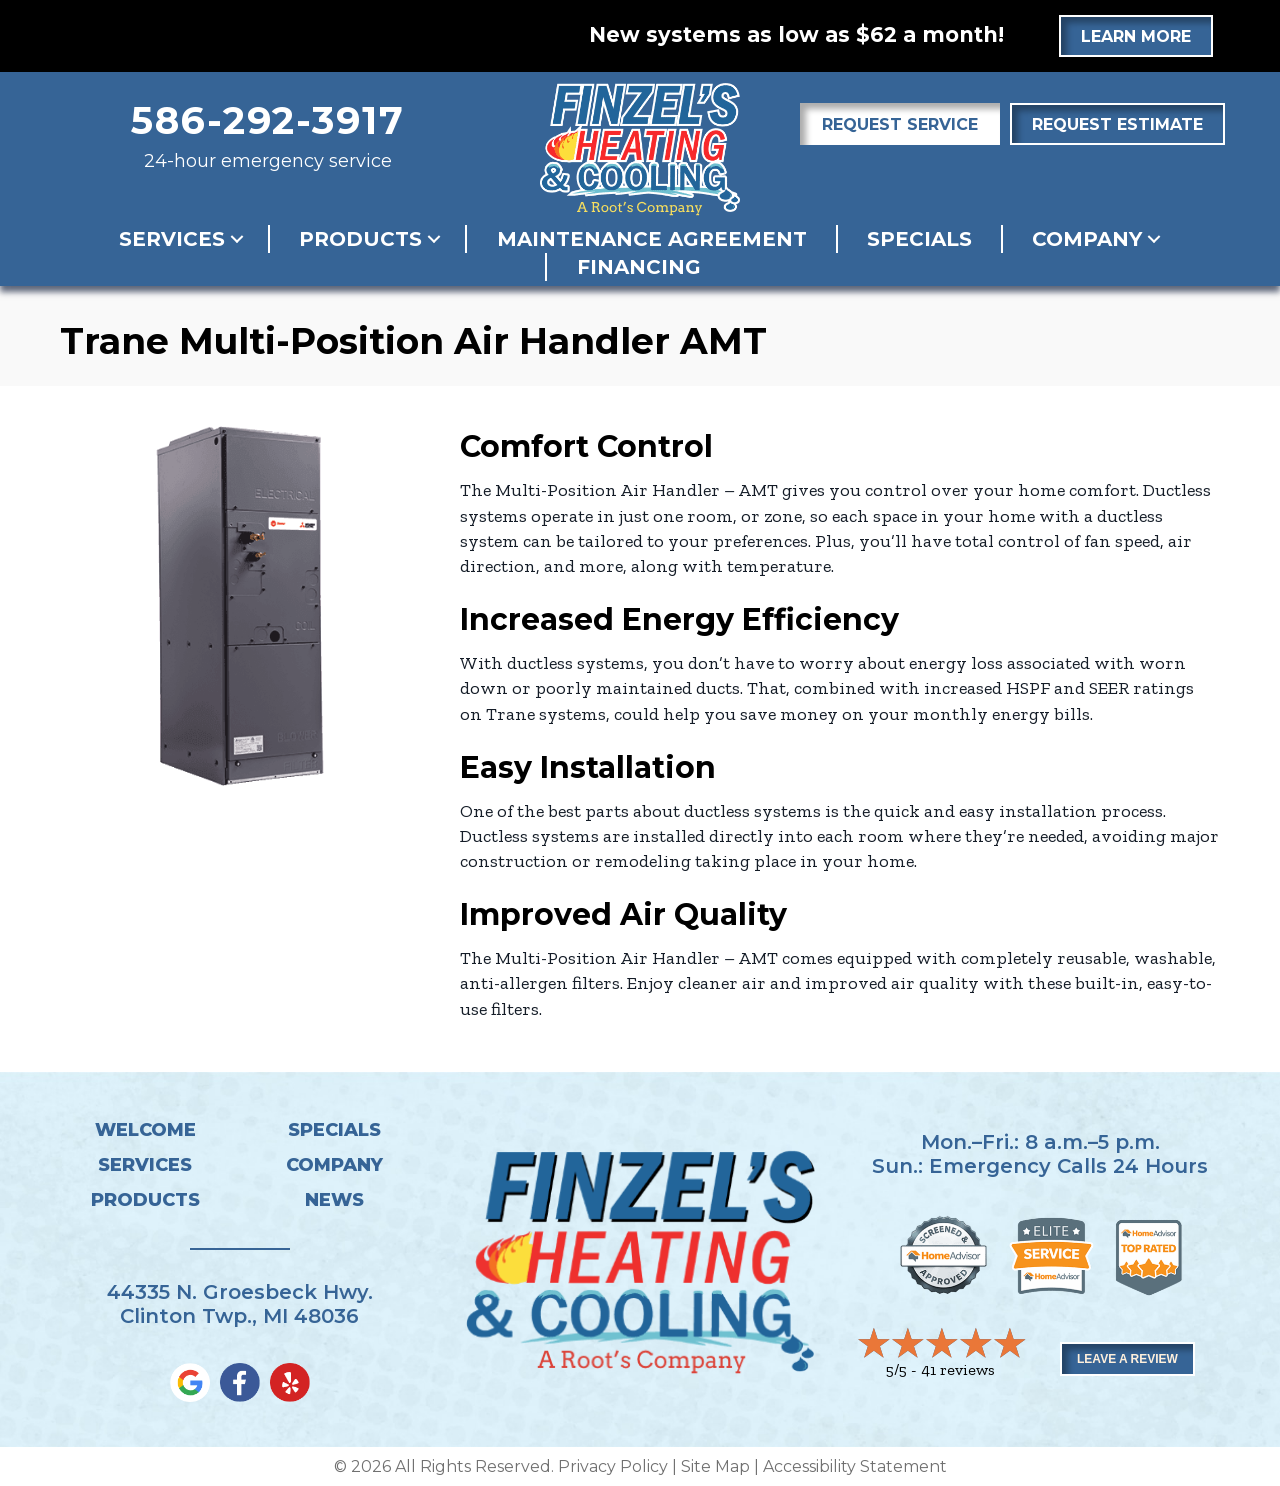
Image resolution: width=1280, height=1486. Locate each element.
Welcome (145, 1130)
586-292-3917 (268, 120)
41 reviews (958, 1369)
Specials (919, 239)
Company (1087, 239)
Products (360, 239)
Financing (639, 267)
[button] (237, 239)
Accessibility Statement (855, 1466)
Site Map (715, 1466)
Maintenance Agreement (652, 239)
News (334, 1200)
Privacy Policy (613, 1466)
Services (172, 239)
